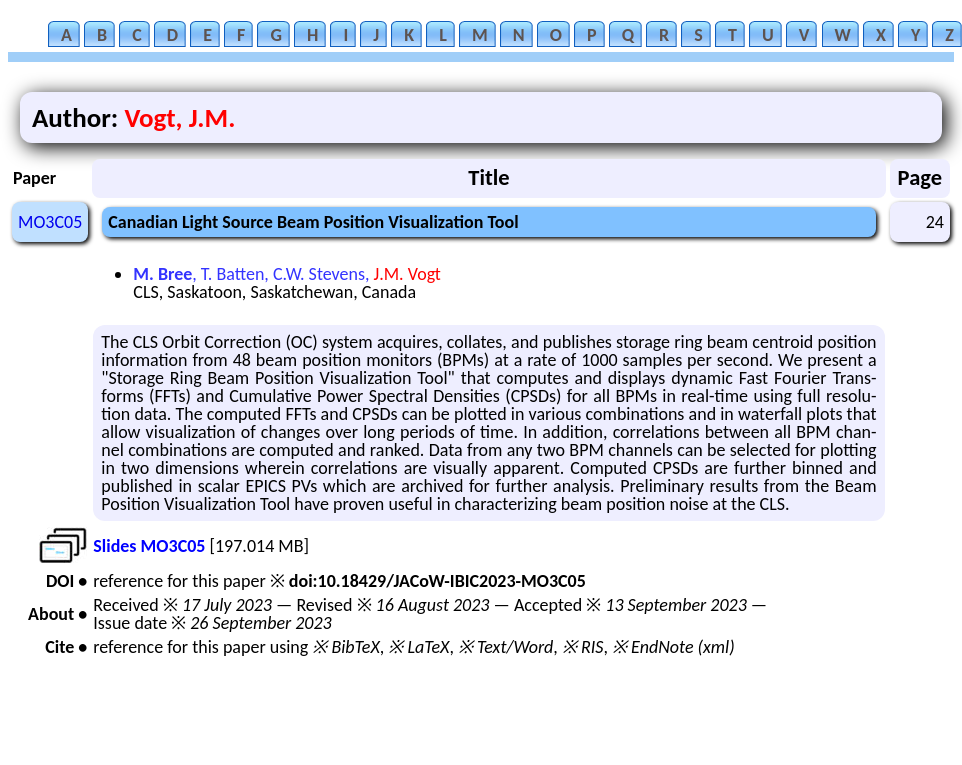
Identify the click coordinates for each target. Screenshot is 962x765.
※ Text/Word (505, 647)
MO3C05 (50, 222)
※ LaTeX (418, 647)
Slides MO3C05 (149, 546)
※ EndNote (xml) (673, 647)
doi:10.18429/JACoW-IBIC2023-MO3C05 (437, 581)
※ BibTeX (345, 647)
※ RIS (583, 647)
